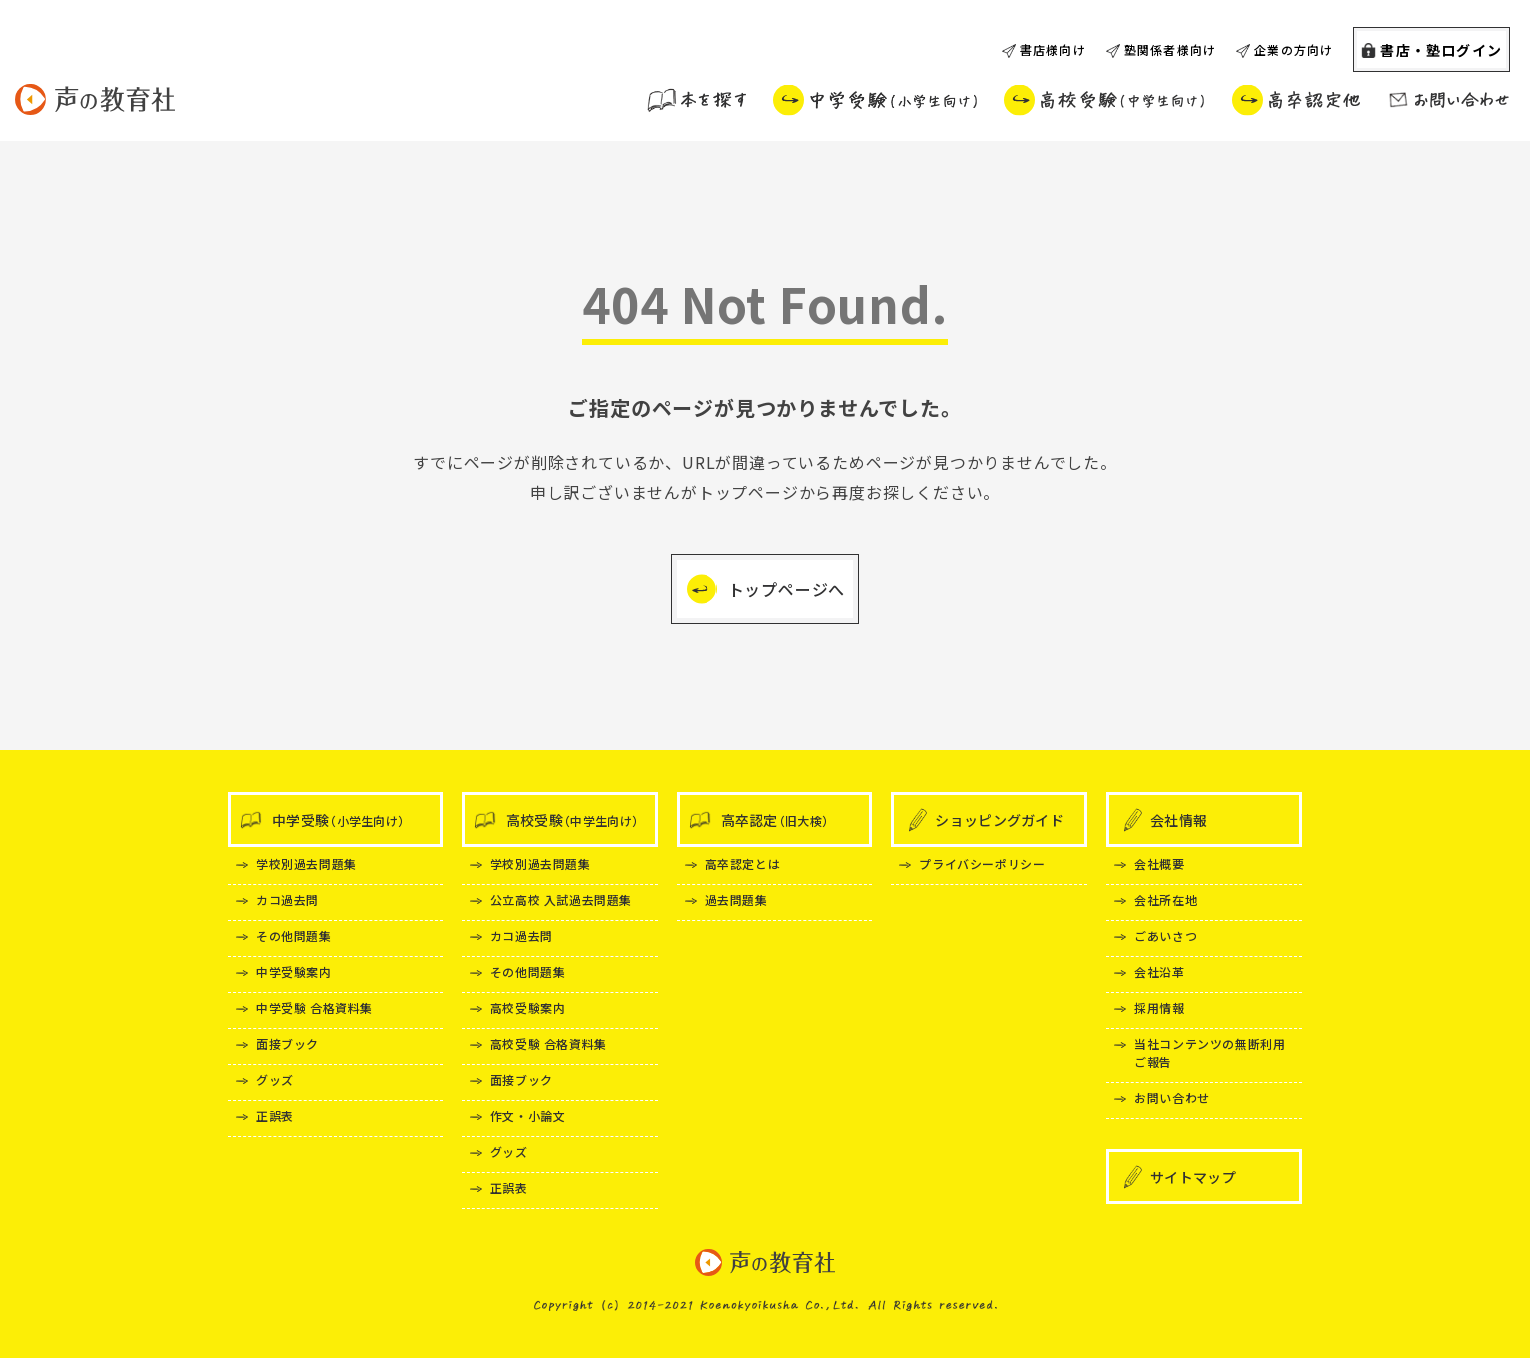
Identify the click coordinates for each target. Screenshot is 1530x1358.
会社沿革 (1159, 971)
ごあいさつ (1165, 935)
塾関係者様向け (1170, 49)
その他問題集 (294, 935)
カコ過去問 (287, 899)
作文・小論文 (528, 1115)
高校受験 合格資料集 (548, 1043)
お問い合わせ (1172, 1097)
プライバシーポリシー (982, 863)
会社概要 (1159, 863)
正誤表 (275, 1115)
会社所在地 (1165, 899)
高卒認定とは (743, 863)
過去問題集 (736, 899)
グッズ (275, 1079)
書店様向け (1053, 49)
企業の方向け (1293, 49)
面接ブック (287, 1043)
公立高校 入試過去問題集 (561, 899)
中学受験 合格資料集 (314, 1007)
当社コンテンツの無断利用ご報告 (1209, 1052)
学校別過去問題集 (306, 863)
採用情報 (1159, 1007)
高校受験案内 (528, 1007)
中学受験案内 (294, 971)
